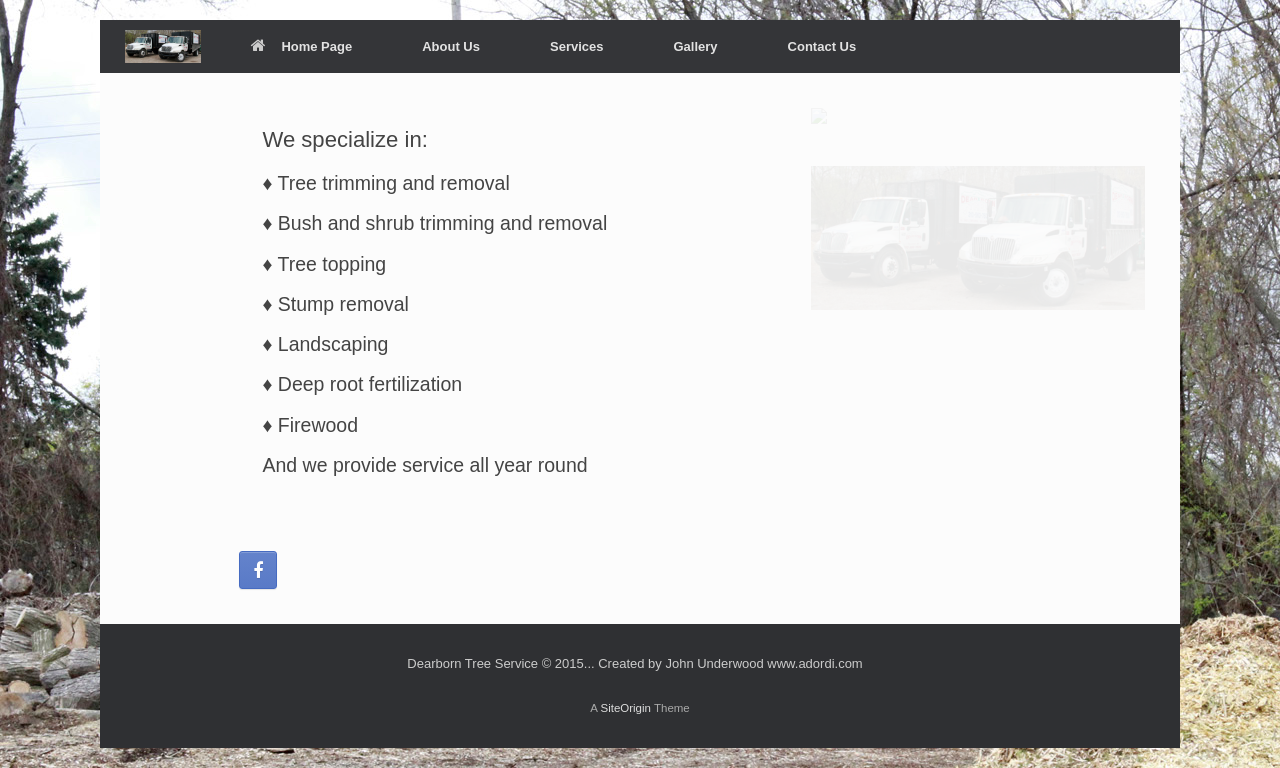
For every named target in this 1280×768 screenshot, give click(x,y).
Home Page (301, 46)
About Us (451, 46)
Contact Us (822, 46)
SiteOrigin (625, 708)
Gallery (695, 46)
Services (577, 46)
